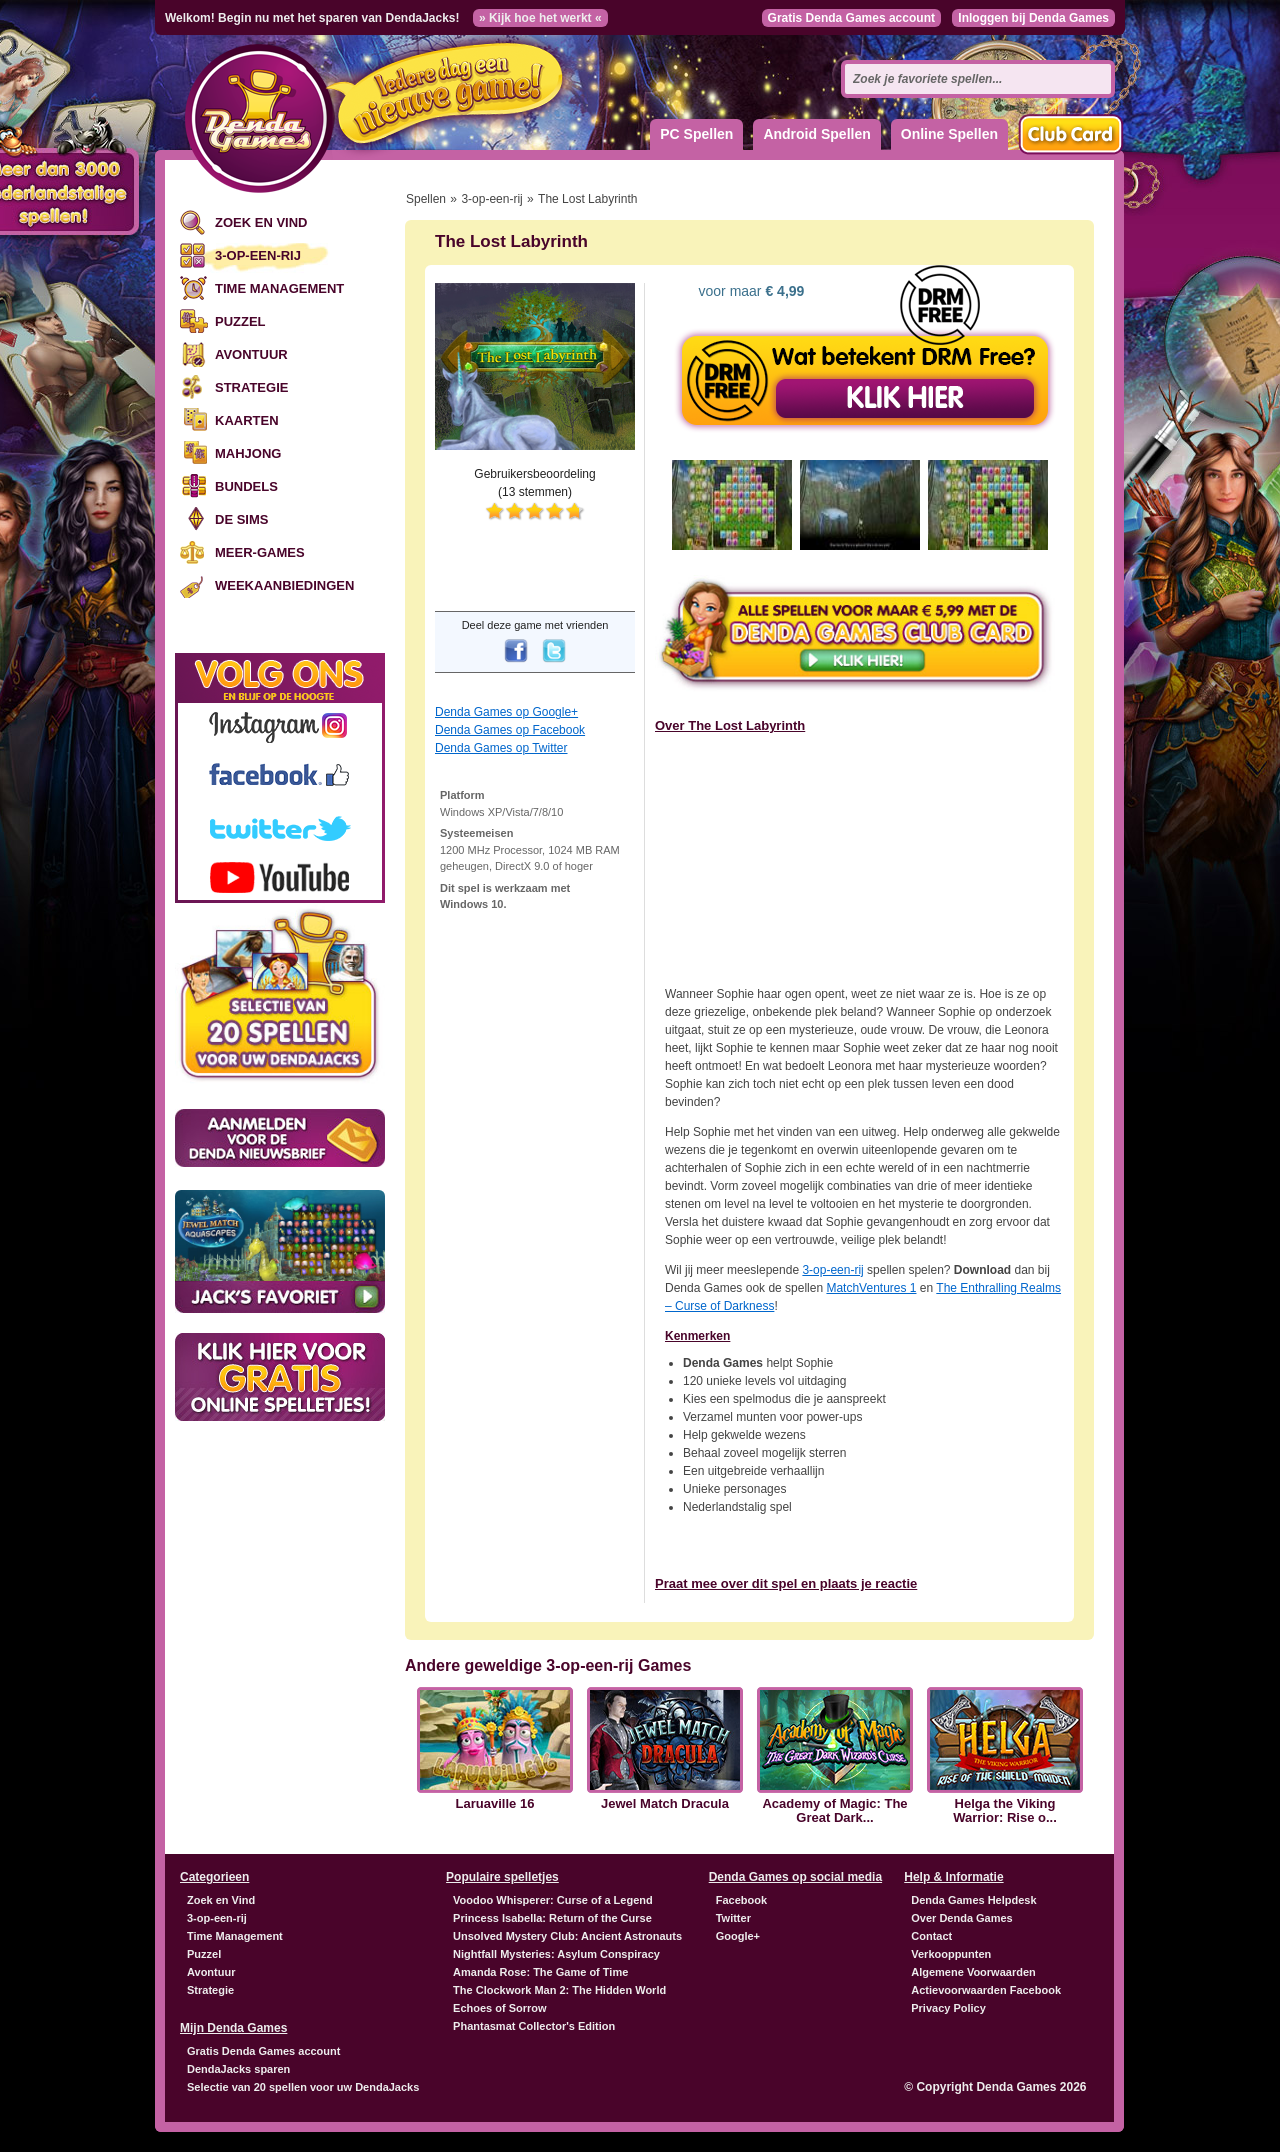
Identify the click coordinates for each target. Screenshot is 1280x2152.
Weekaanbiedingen (284, 585)
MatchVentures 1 (871, 1288)
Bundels (246, 486)
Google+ (738, 1936)
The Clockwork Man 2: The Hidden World (559, 1990)
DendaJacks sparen (238, 2069)
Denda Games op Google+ (506, 712)
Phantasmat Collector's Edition (534, 2026)
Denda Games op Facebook (510, 730)
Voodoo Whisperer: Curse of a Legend (553, 1900)
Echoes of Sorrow (500, 2008)
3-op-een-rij (258, 255)
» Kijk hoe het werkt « (540, 18)
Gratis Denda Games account (851, 18)
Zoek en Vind (261, 222)
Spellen (426, 199)
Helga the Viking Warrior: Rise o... (1005, 1811)
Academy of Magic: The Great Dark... (834, 1811)
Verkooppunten (951, 1954)
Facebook (741, 1900)
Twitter (733, 1918)
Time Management (279, 288)
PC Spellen (696, 134)
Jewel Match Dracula (665, 1804)
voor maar (750, 291)
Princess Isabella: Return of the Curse (552, 1918)
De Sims (241, 519)
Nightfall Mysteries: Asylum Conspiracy (556, 1954)
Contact (931, 1936)
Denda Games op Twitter (501, 748)
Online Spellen (949, 134)
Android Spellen (816, 134)
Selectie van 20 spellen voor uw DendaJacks (303, 2087)
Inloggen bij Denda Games (1033, 18)
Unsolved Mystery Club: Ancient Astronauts (567, 1936)
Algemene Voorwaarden (973, 1972)
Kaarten (247, 420)
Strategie (251, 387)
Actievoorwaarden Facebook (986, 1990)
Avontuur (251, 354)
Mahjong (248, 453)
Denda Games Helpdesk (973, 1900)
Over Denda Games (962, 1918)
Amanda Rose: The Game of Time (540, 1972)
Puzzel (240, 321)
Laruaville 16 (495, 1804)
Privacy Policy (948, 2008)
